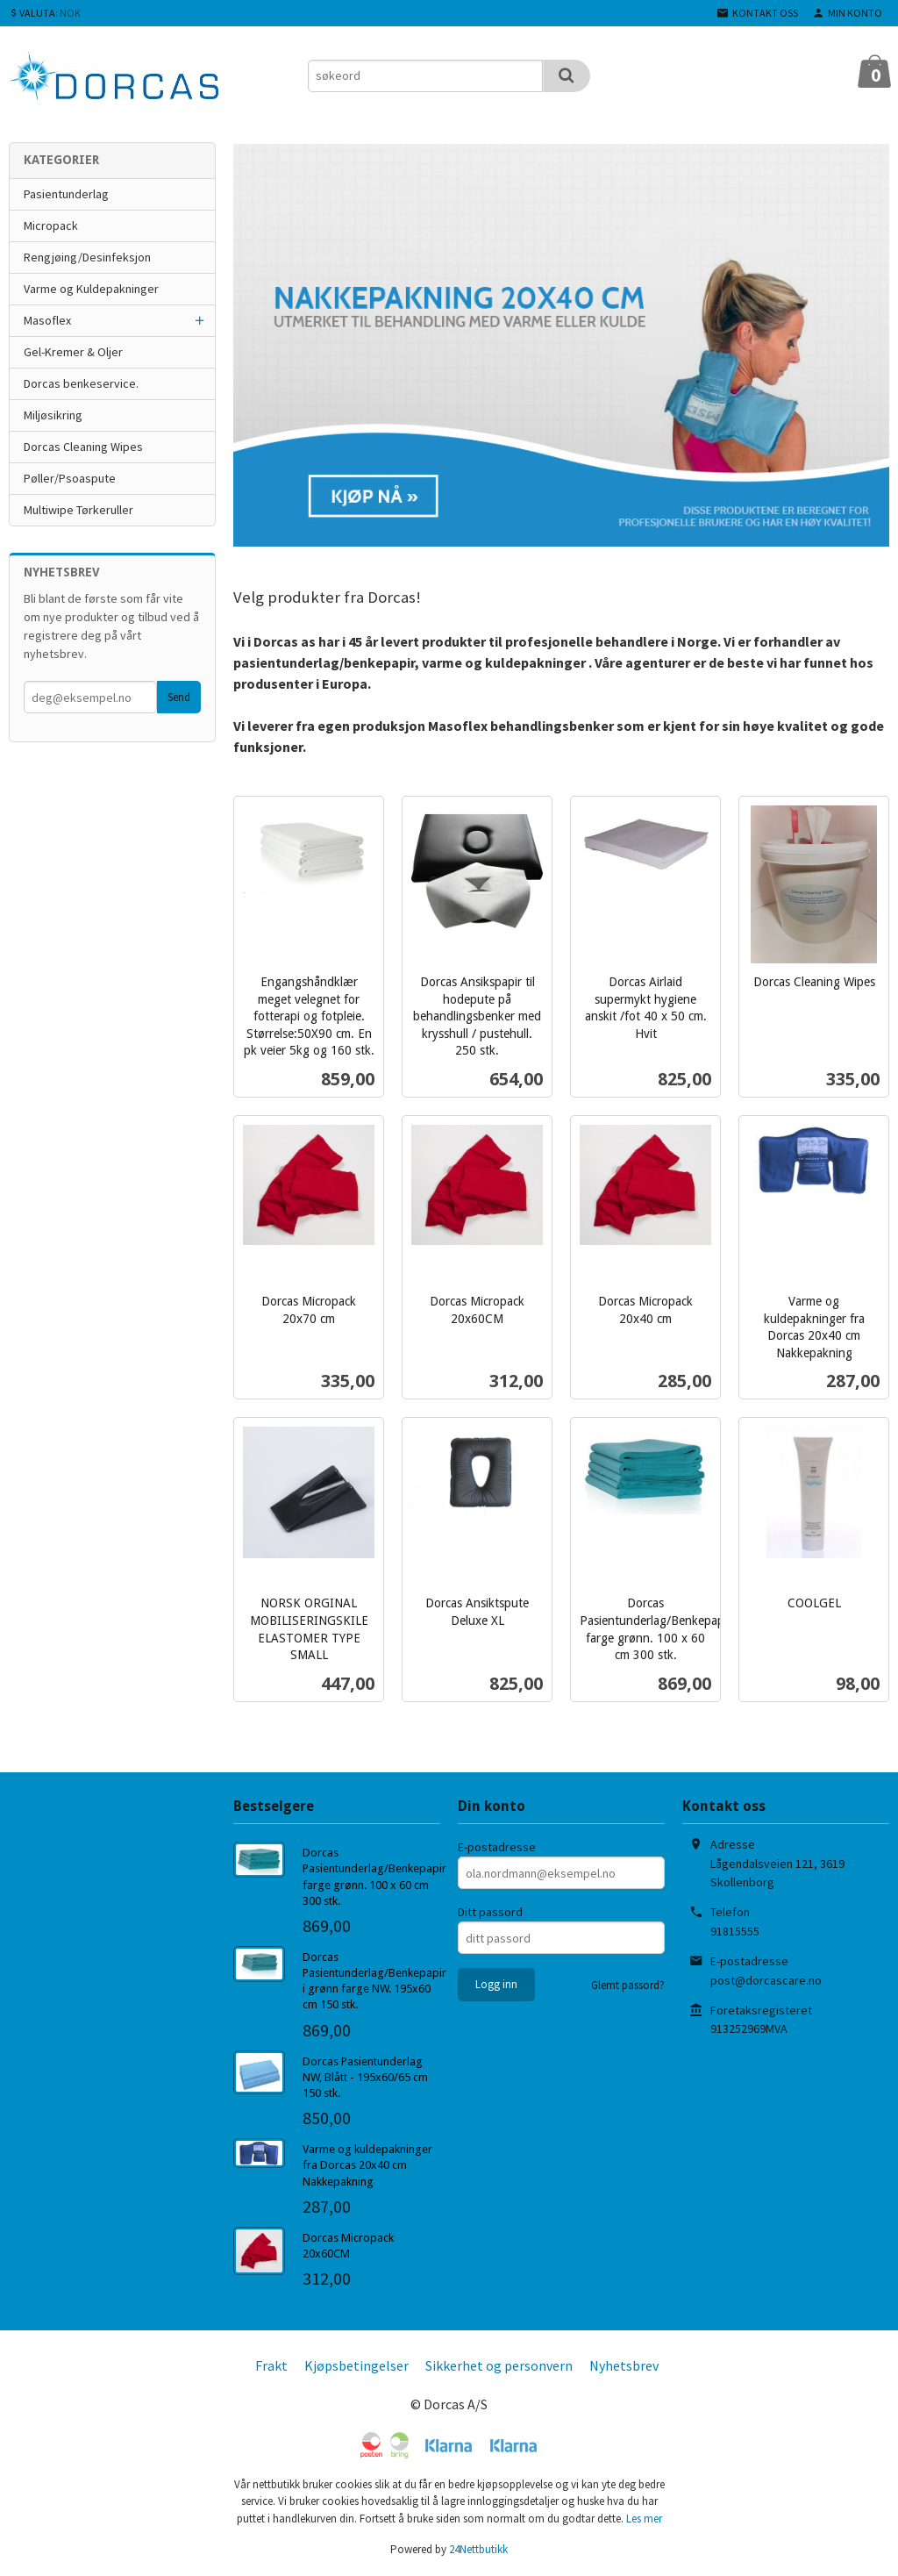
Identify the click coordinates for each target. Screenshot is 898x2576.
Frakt (271, 2365)
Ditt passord (490, 1912)
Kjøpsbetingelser (356, 2365)
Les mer (644, 2518)
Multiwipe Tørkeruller (78, 510)
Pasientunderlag (66, 194)
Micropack (51, 225)
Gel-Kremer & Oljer (73, 352)
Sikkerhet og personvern (499, 2365)
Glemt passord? (628, 1985)
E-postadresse (497, 1847)
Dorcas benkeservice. (81, 383)
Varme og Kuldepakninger (91, 289)
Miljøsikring (53, 415)
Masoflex (47, 320)
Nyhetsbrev (624, 2365)
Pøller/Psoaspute (70, 478)
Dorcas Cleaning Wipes (83, 446)
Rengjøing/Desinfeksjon (87, 257)
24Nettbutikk (478, 2549)
